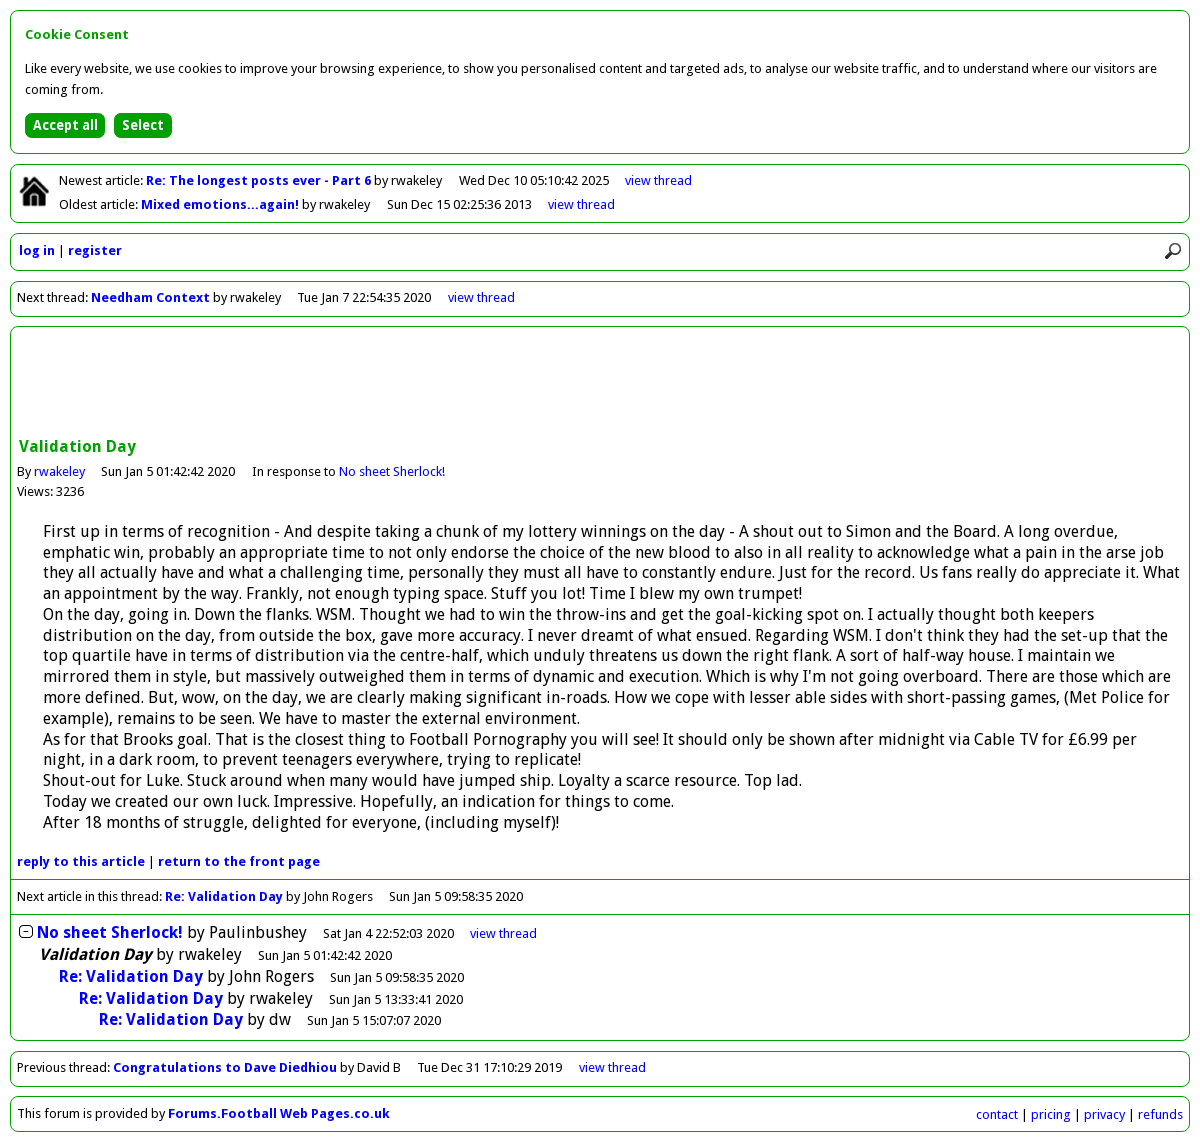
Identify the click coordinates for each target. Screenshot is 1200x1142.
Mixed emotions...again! (221, 204)
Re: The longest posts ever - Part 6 (260, 180)
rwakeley (59, 471)
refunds (1160, 1114)
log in (37, 250)
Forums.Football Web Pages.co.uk (279, 1113)
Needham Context (150, 297)
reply (81, 861)
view (658, 180)
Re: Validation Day (224, 896)
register (95, 250)
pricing (1051, 1114)
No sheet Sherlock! (392, 471)
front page (239, 861)
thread (503, 933)
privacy (1104, 1114)
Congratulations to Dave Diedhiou (225, 1067)
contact (997, 1114)
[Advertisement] (600, 384)
